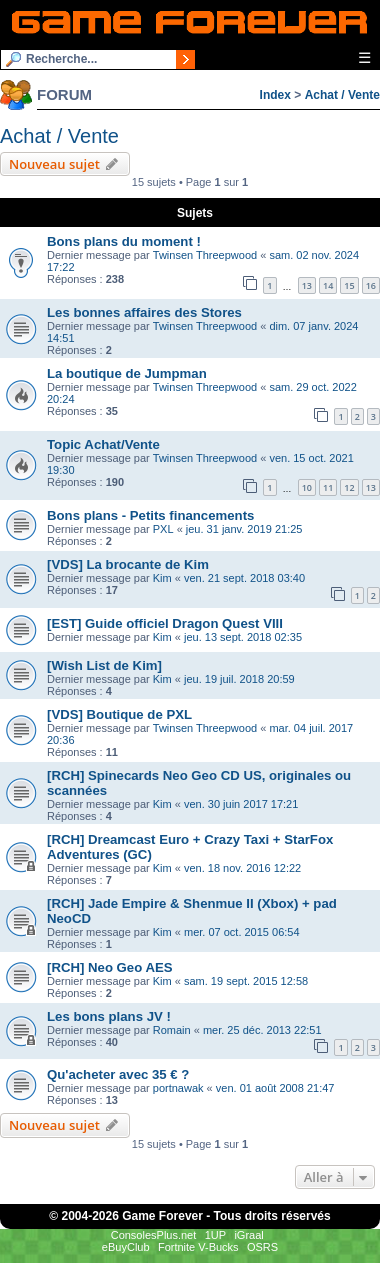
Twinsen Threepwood (205, 255)
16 (371, 285)
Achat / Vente (342, 95)
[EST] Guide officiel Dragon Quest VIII (165, 623)
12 (349, 487)
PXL (163, 529)
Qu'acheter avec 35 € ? (118, 1074)
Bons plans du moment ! (124, 241)
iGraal (248, 1235)
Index (275, 95)
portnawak (178, 1088)
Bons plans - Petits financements (150, 515)
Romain (172, 1030)
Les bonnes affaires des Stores (144, 312)
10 (307, 487)
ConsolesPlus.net (154, 1235)
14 (328, 285)
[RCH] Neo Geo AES (110, 967)
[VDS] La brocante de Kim (128, 564)
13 (307, 285)
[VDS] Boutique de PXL (119, 714)
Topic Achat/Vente (103, 444)
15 (349, 285)
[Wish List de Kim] (104, 665)
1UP (215, 1235)
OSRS (262, 1247)
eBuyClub (126, 1247)
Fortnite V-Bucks (198, 1247)
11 (328, 487)
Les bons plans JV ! (109, 1016)
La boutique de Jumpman (127, 373)
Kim (162, 578)
